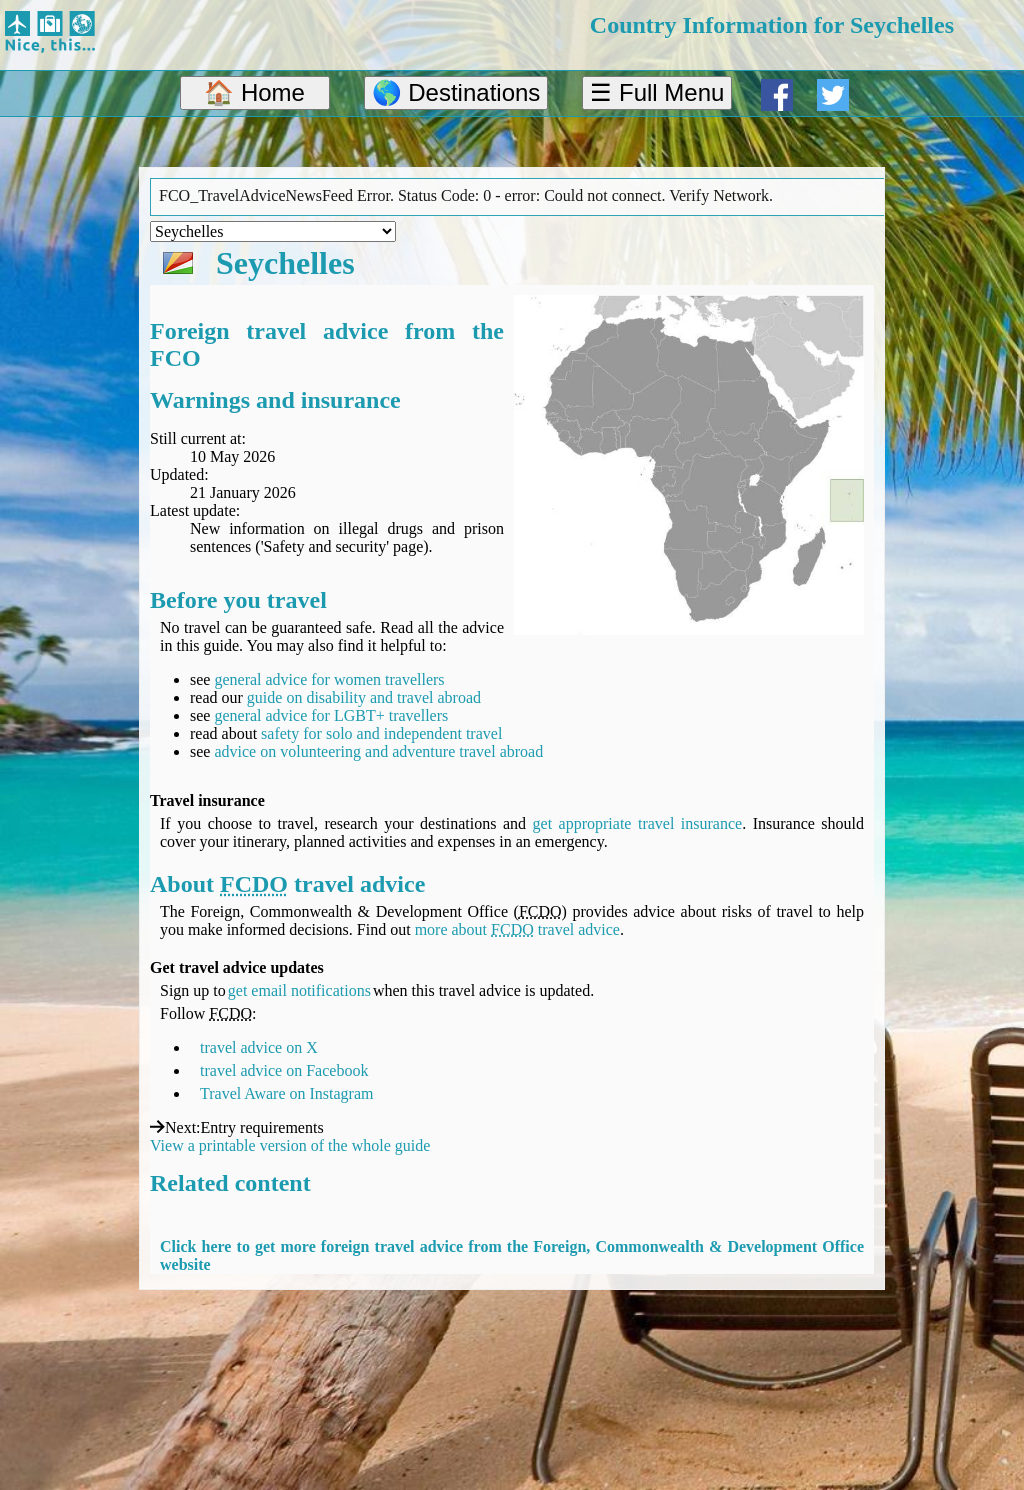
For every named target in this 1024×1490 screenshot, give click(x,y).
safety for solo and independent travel (381, 733)
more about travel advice (517, 929)
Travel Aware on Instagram (286, 1093)
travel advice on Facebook (284, 1070)
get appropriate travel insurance (638, 823)
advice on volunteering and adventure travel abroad (378, 751)
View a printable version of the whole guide (290, 1145)
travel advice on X (259, 1047)
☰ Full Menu (657, 92)
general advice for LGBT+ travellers (331, 715)
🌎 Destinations (456, 92)
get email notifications (299, 990)
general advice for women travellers (329, 679)
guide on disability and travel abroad (364, 697)
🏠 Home (254, 92)
